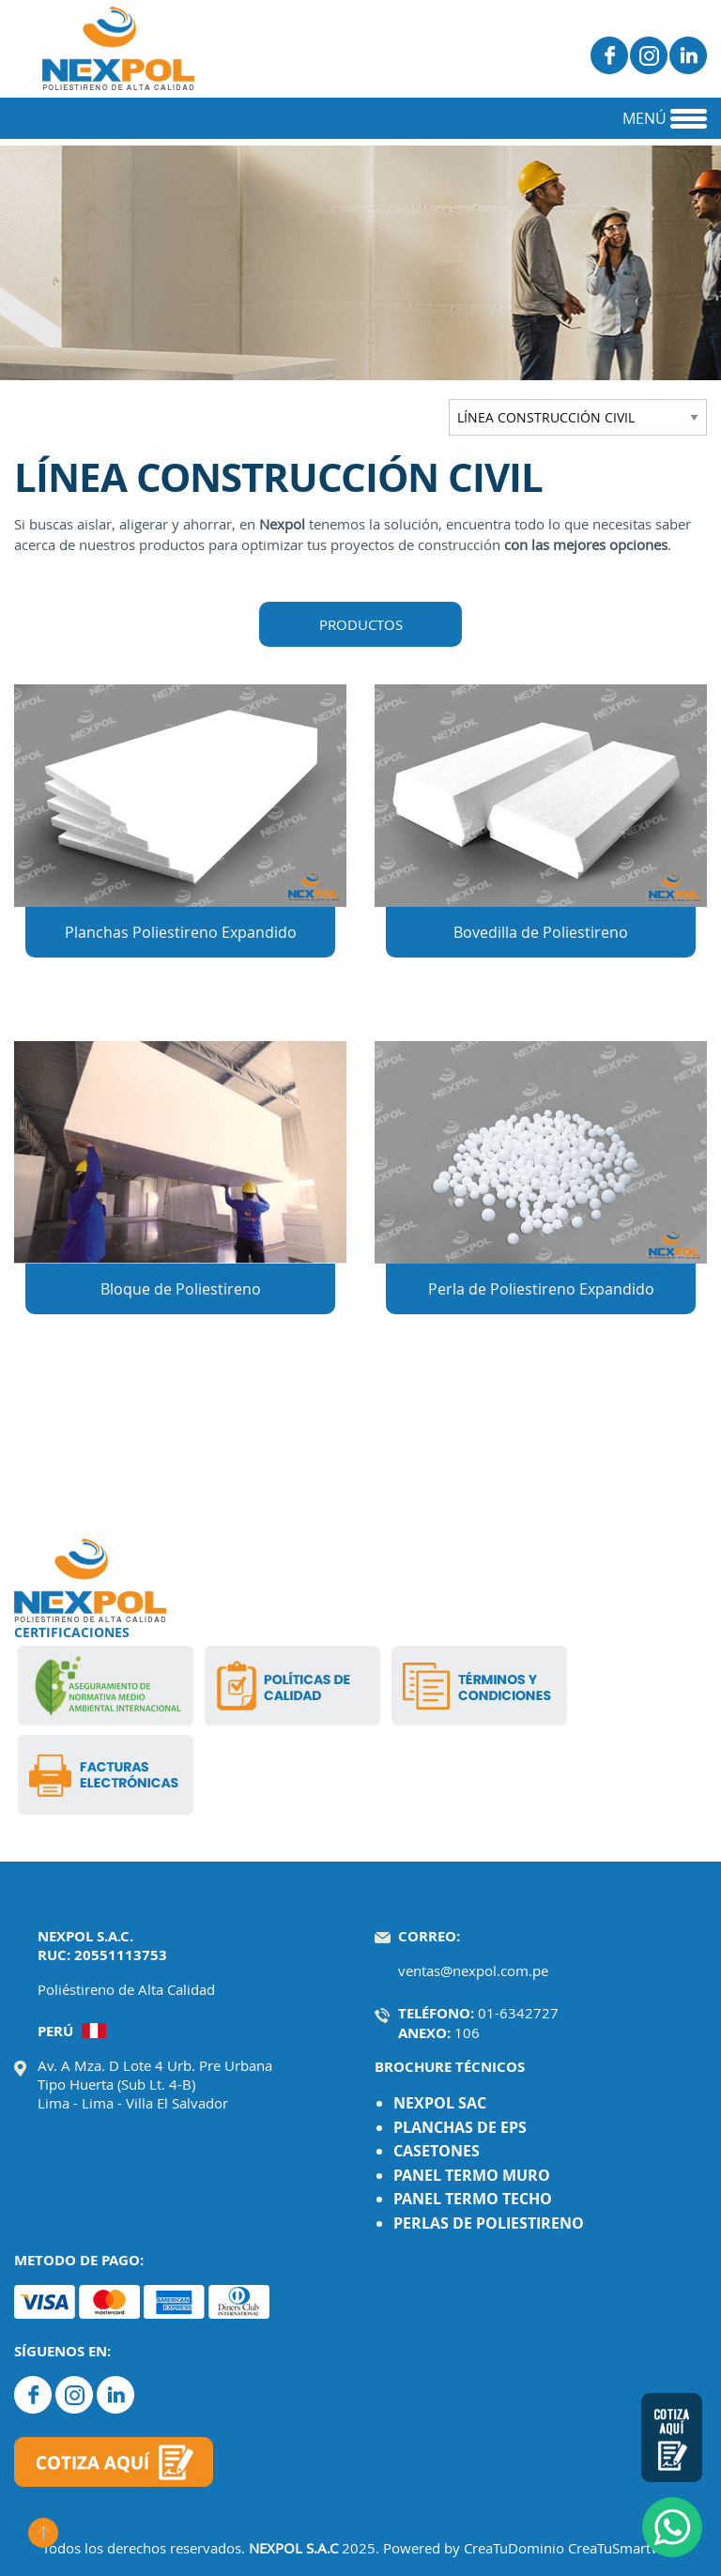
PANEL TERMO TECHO (472, 2198)
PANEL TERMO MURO (471, 2175)
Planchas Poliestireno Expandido (181, 932)
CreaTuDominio (514, 2547)
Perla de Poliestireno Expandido (541, 1289)
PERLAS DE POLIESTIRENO (488, 2223)
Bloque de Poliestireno (180, 1289)
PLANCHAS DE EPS (460, 2127)
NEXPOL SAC (439, 2103)
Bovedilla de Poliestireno (540, 932)
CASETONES (436, 2150)
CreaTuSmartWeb (624, 2547)
